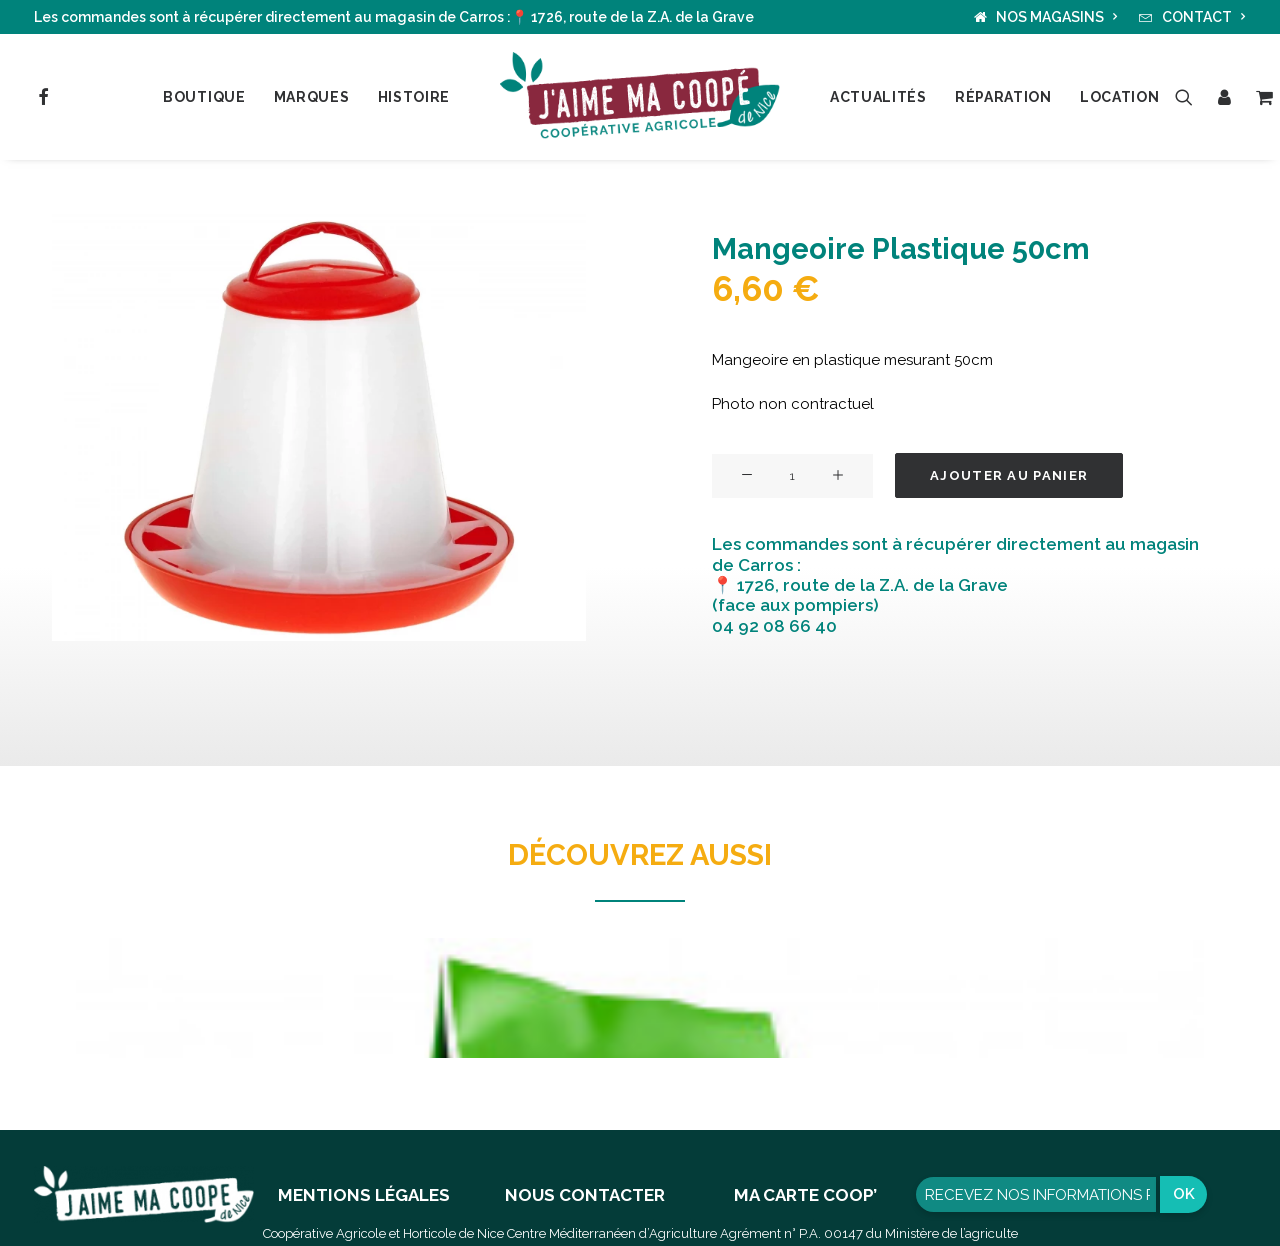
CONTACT (1204, 17)
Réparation (1003, 97)
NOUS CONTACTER (585, 1195)
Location (1120, 97)
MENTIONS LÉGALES (364, 1195)
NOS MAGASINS (1057, 17)
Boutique (204, 97)
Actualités (878, 97)
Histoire (414, 97)
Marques (312, 97)
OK (1184, 1194)
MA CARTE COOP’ (805, 1195)
